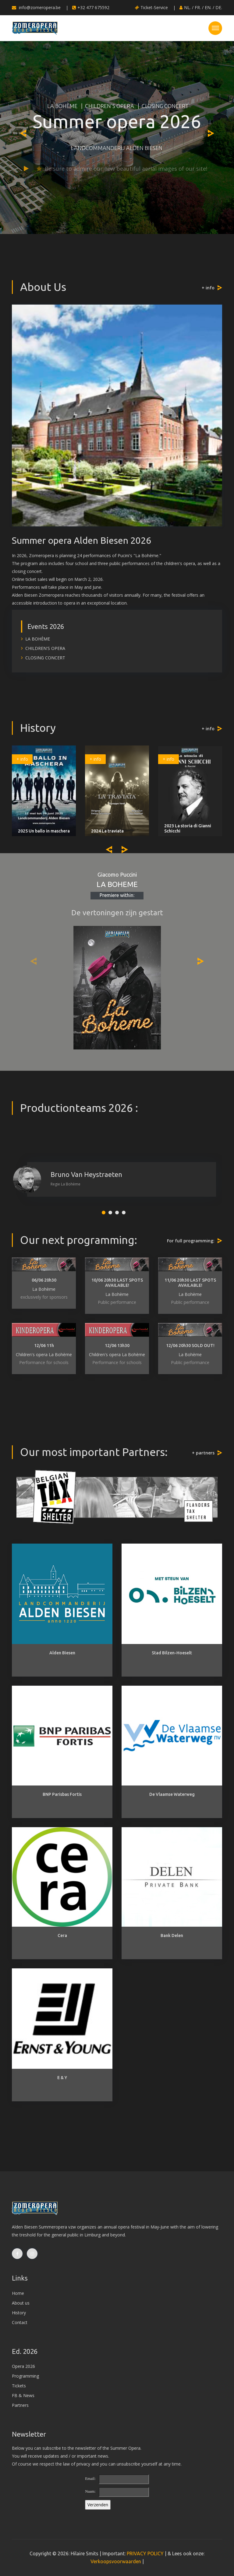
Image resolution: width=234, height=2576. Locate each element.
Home (18, 2293)
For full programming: (190, 1241)
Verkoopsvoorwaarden (115, 2561)
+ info (208, 288)
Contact (19, 2322)
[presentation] (23, 133)
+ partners (203, 1453)
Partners (20, 2405)
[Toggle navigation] (215, 28)
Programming (25, 2376)
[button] (103, 1212)
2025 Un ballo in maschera (44, 831)
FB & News (23, 2395)
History (19, 2313)
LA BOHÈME (62, 106)
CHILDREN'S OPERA (108, 106)
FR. (198, 7)
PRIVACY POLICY (145, 2553)
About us (21, 2303)
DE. (218, 7)
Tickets (19, 2386)
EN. (208, 7)
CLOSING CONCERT (164, 106)
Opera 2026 (23, 2366)
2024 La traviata (107, 831)
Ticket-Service (151, 7)
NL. (187, 7)
